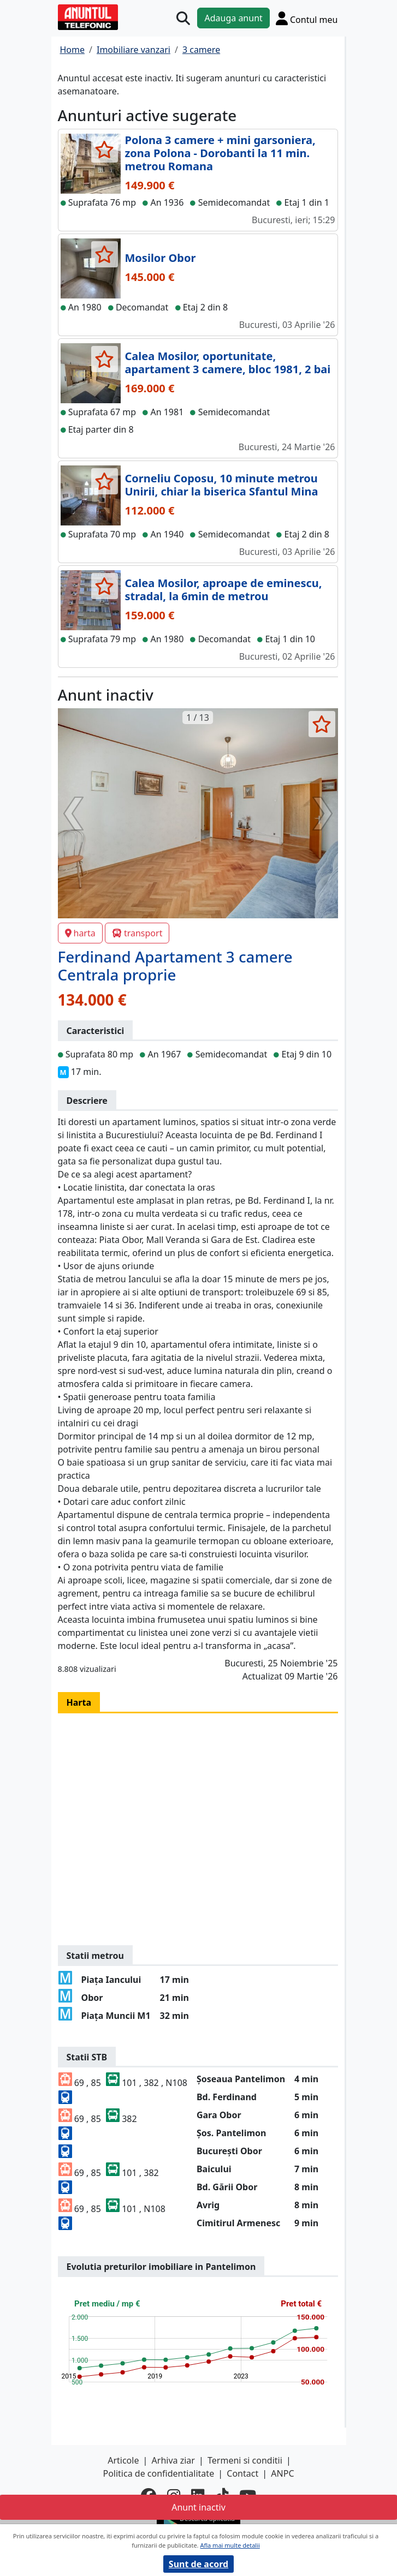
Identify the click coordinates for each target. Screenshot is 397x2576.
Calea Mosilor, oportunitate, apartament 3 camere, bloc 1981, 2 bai (228, 362)
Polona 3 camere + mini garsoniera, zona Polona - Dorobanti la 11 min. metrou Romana (220, 153)
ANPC (282, 2473)
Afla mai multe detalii (229, 2545)
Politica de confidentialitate (158, 2473)
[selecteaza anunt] (104, 149)
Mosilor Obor (160, 257)
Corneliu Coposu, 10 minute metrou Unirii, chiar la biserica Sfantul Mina (221, 485)
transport (137, 933)
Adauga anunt (233, 18)
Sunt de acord (198, 2564)
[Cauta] (183, 18)
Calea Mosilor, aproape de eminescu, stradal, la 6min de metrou (223, 589)
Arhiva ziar (173, 2460)
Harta (79, 1702)
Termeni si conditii (245, 2460)
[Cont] (306, 18)
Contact (242, 2473)
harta (80, 933)
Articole (123, 2460)
